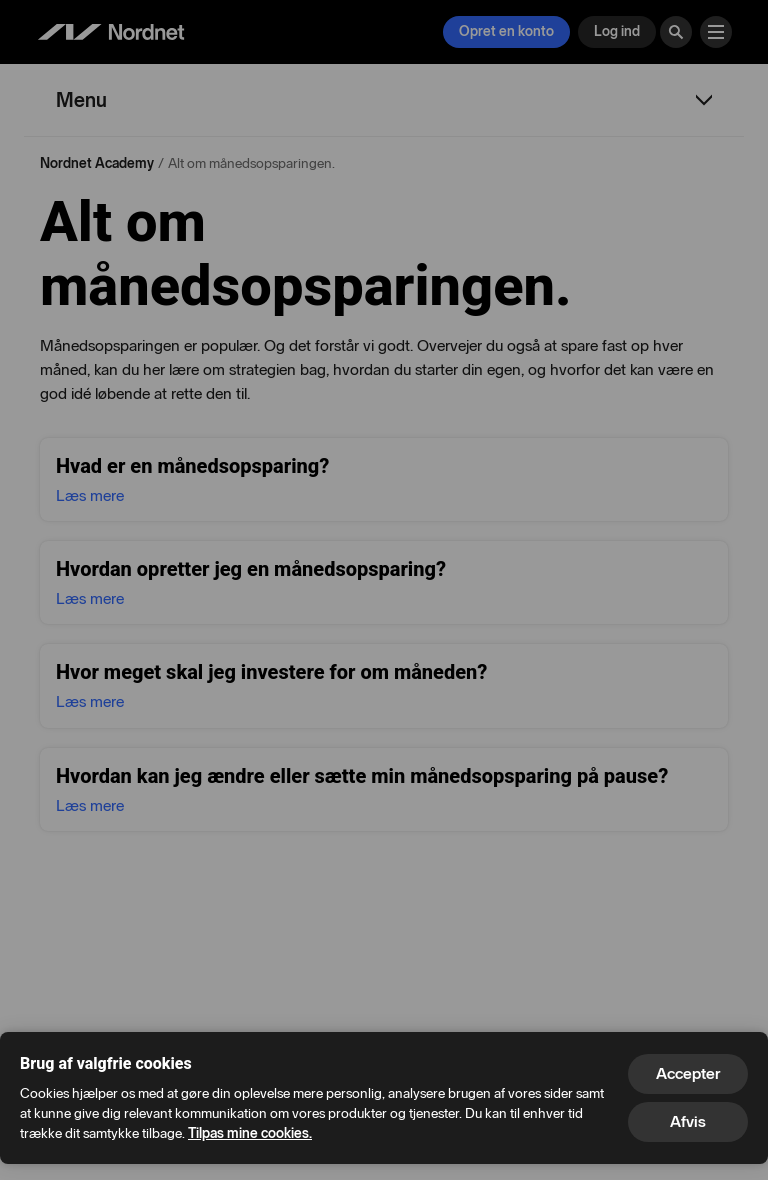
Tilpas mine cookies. (250, 1133)
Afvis (688, 1121)
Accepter (688, 1073)
